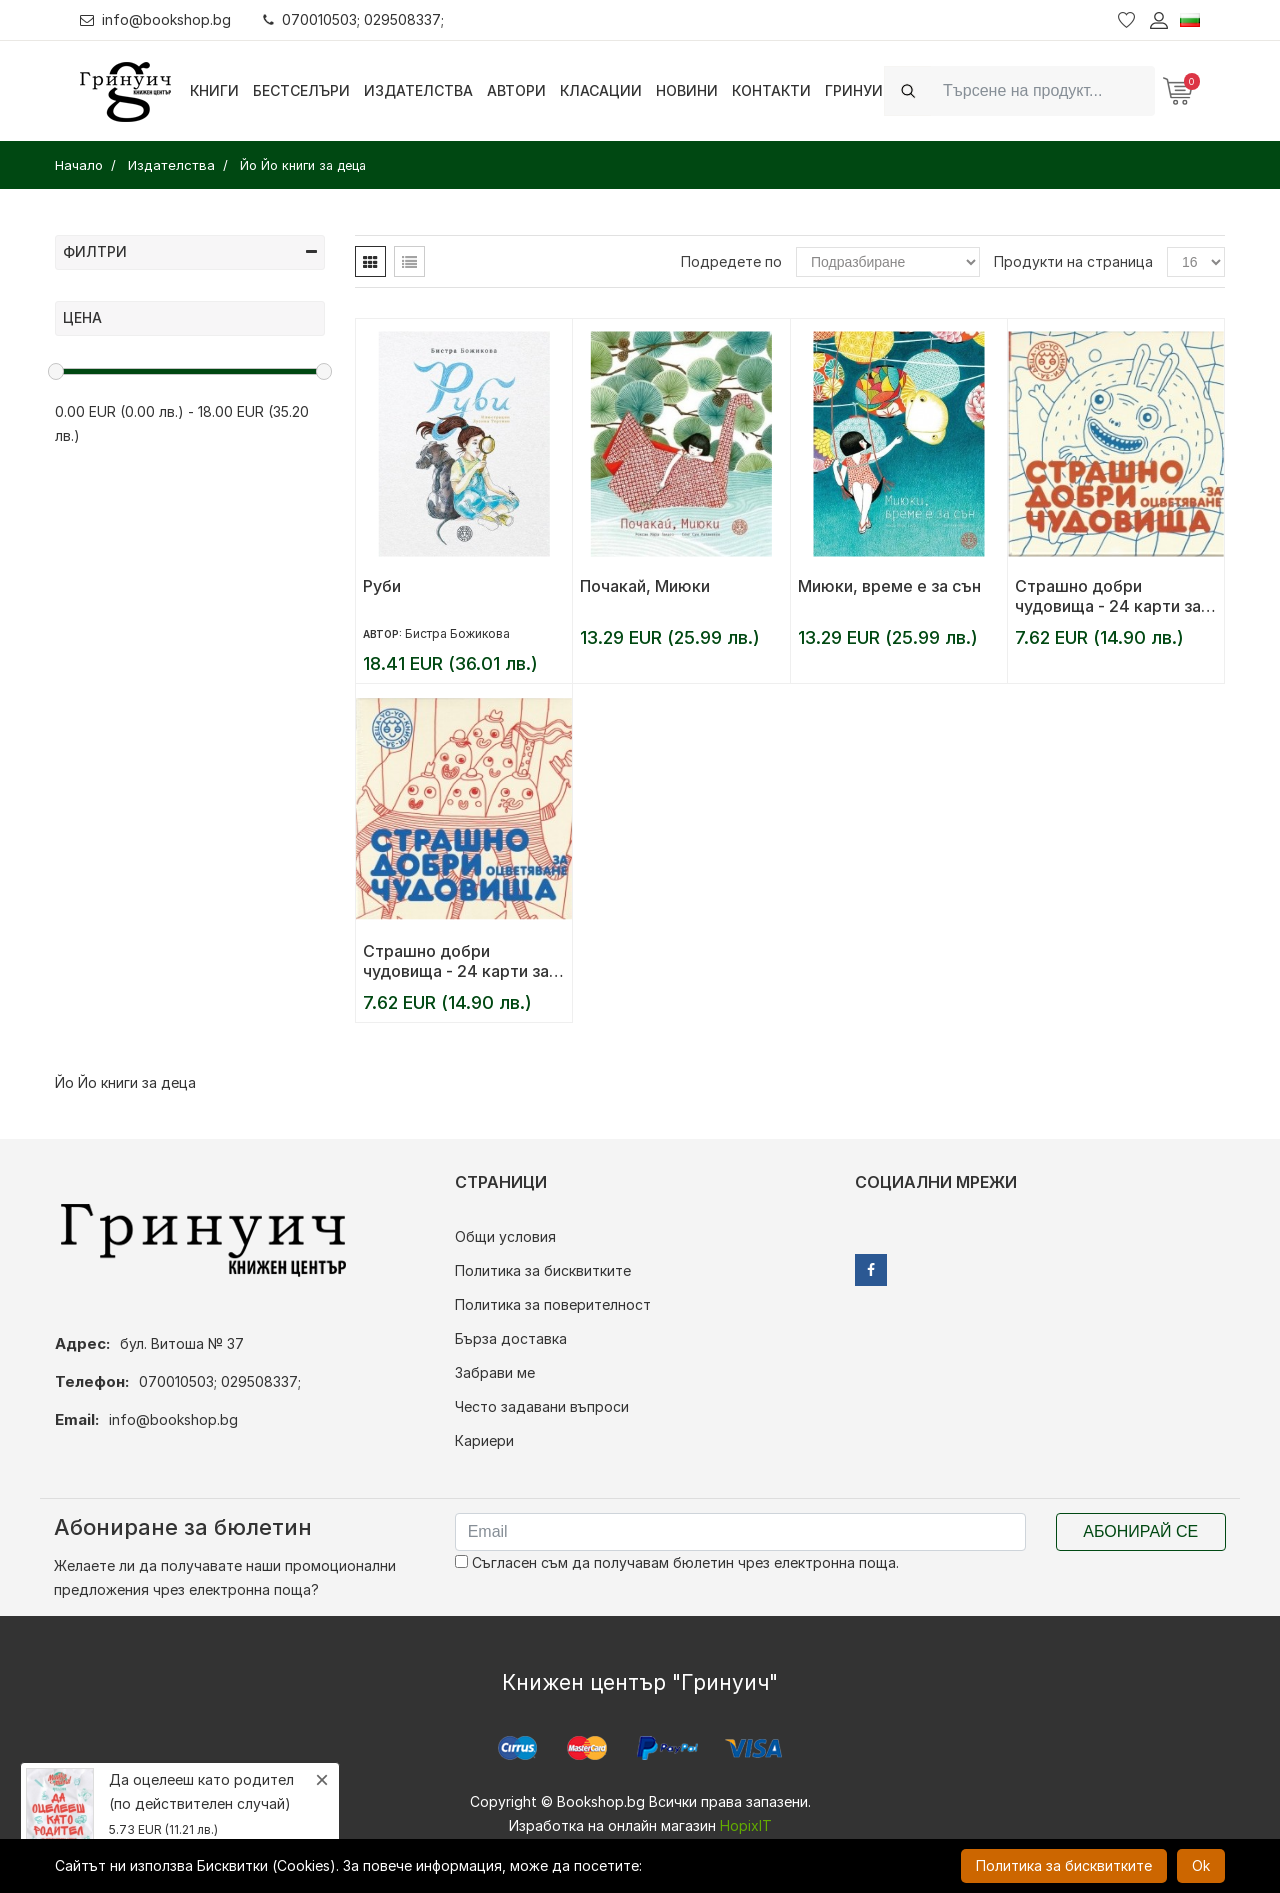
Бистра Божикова (457, 633)
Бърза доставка (511, 1338)
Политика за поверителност (553, 1304)
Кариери (484, 1440)
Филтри (190, 251)
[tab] (370, 261)
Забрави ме (495, 1372)
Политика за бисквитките (543, 1270)
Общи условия (505, 1236)
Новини (687, 90)
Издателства (418, 90)
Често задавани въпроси (542, 1406)
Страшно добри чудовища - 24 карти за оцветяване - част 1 (456, 961)
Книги (214, 90)
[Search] (1043, 90)
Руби (382, 586)
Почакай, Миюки (645, 586)
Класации (601, 90)
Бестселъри (301, 90)
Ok (1201, 1865)
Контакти (771, 90)
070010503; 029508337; (353, 19)
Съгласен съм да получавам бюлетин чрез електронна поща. (677, 1562)
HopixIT (746, 1825)
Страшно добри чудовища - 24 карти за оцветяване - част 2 (1108, 596)
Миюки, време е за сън (889, 586)
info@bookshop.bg (155, 19)
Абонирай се (1140, 1531)
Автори (516, 90)
